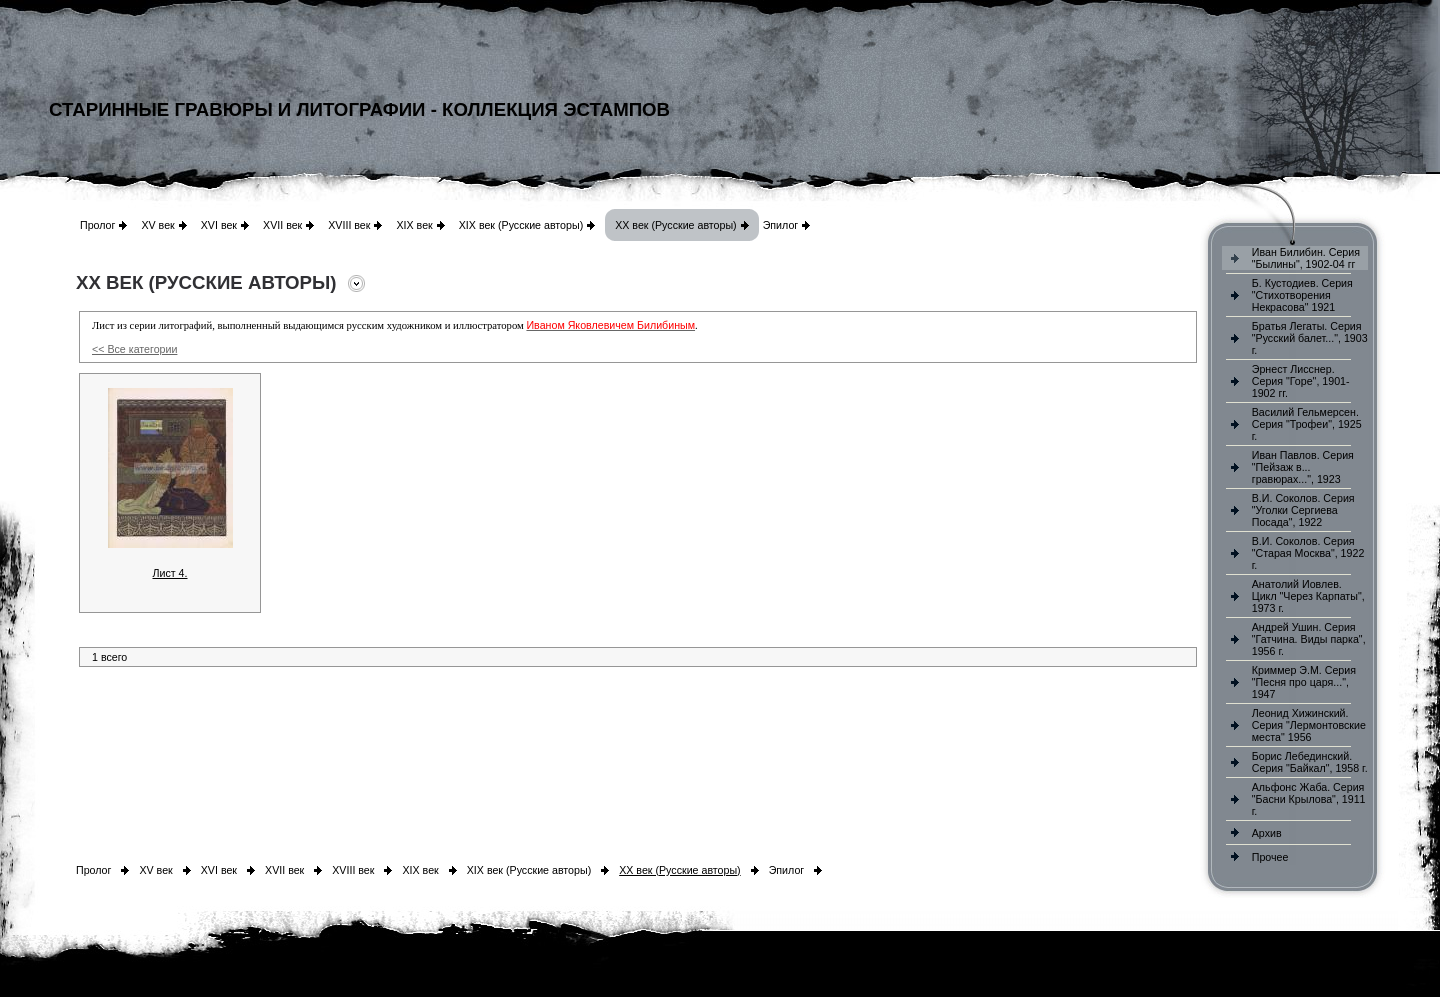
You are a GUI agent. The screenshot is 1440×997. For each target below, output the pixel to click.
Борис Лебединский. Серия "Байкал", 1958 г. (1310, 762)
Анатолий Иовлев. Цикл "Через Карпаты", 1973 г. (1308, 596)
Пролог (97, 225)
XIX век (414, 225)
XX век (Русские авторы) (675, 225)
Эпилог (781, 225)
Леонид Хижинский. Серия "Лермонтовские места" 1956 (1309, 725)
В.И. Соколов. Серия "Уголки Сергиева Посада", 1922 (1303, 510)
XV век (157, 225)
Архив (1267, 833)
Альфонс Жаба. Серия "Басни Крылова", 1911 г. (1309, 799)
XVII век (282, 225)
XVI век (219, 225)
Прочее (1270, 857)
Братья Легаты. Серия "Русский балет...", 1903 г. (1310, 338)
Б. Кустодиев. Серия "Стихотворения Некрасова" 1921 (1302, 295)
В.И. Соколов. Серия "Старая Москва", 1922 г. (1308, 553)
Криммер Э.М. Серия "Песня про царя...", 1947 (1304, 682)
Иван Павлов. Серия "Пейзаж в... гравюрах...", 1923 (1303, 467)
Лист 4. (169, 573)
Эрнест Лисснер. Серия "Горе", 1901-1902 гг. (1301, 381)
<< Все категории (134, 349)
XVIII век (349, 225)
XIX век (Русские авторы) (521, 225)
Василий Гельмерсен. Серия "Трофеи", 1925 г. (1307, 424)
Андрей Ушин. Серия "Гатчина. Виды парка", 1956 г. (1309, 639)
